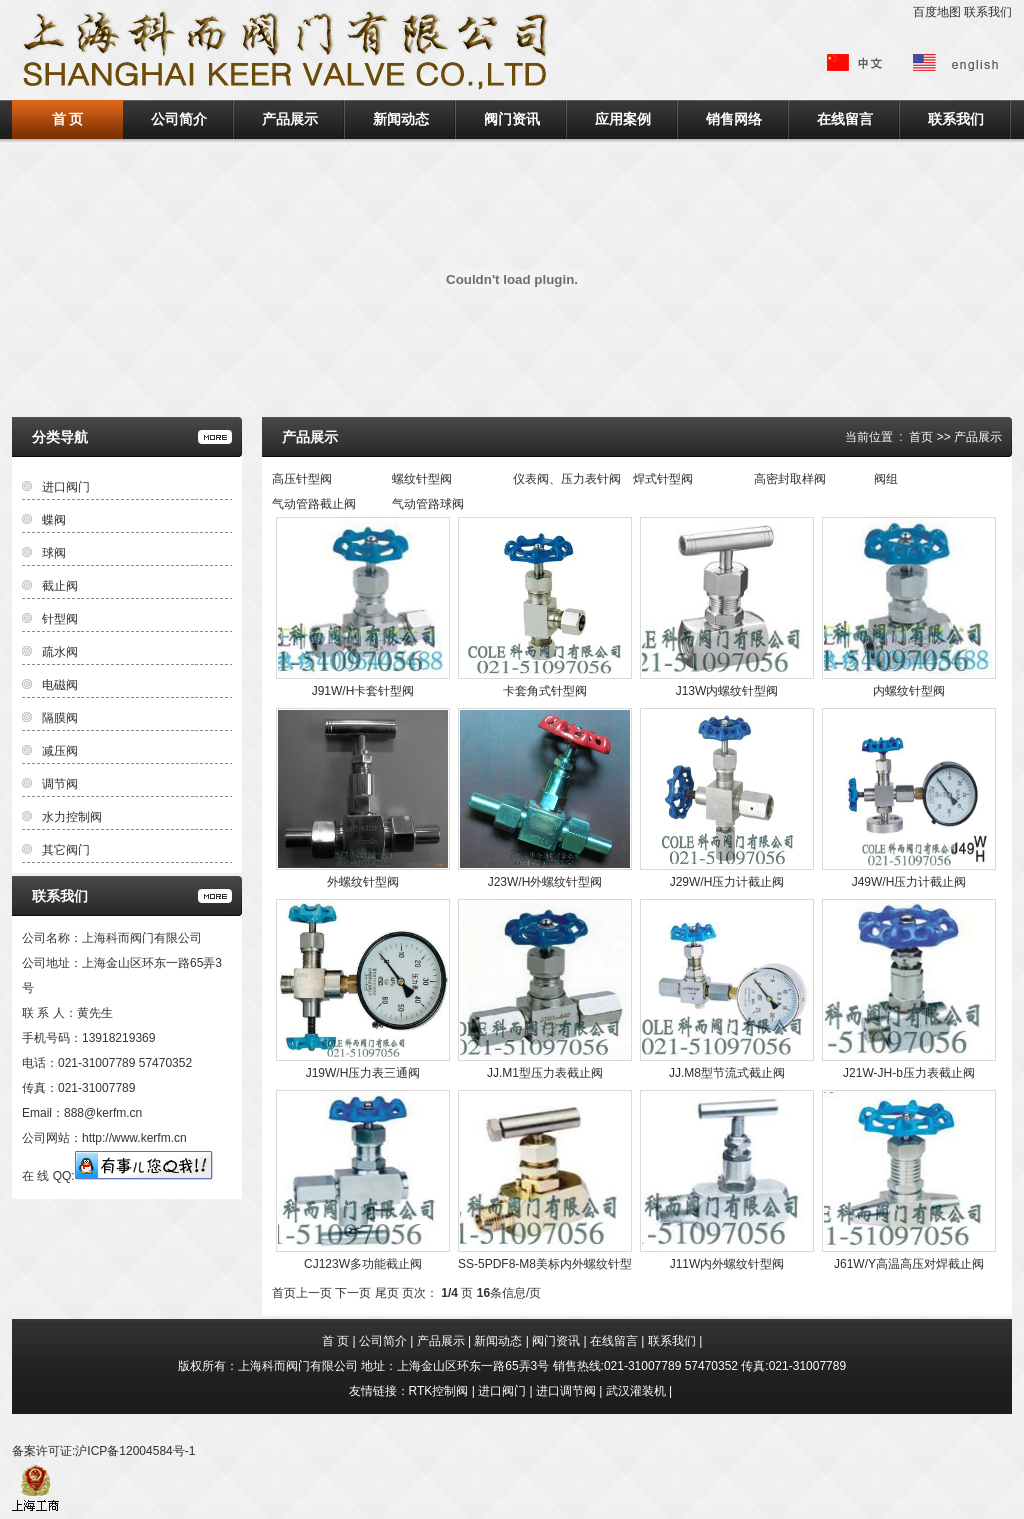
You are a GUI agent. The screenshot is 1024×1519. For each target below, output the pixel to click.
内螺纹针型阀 (909, 691)
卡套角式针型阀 (545, 691)
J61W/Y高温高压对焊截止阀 (909, 1264)
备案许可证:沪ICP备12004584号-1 (103, 1451)
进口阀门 (66, 487)
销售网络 (734, 119)
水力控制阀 (72, 817)
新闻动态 (401, 119)
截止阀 (60, 586)
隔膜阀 (60, 718)
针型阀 (60, 619)
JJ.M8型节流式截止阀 (727, 1073)
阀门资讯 (512, 119)
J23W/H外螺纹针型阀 (545, 882)
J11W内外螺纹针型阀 (727, 1264)
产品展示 (290, 119)
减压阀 (60, 751)
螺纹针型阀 (422, 479)
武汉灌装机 (636, 1391)
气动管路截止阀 (314, 504)
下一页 (353, 1293)
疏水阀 (60, 652)
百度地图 (937, 12)
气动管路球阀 (428, 504)
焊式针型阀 (663, 479)
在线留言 (845, 119)
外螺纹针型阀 (363, 882)
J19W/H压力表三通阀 (363, 1073)
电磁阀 (60, 685)
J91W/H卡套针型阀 (363, 691)
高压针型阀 (302, 479)
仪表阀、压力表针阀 (567, 479)
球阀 (54, 553)
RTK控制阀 (439, 1391)
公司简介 (179, 119)
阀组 (886, 479)
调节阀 (60, 784)
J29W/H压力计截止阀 (727, 882)
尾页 (387, 1293)
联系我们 (988, 12)
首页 (921, 437)
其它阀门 (66, 850)
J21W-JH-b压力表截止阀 (909, 1073)
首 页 (68, 119)
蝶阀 (54, 520)
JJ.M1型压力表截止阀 (545, 1073)
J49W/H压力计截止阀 (909, 882)
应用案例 (623, 119)
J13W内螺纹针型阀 (727, 691)
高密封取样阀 (790, 479)
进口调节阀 (566, 1391)
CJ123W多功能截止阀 (363, 1264)
